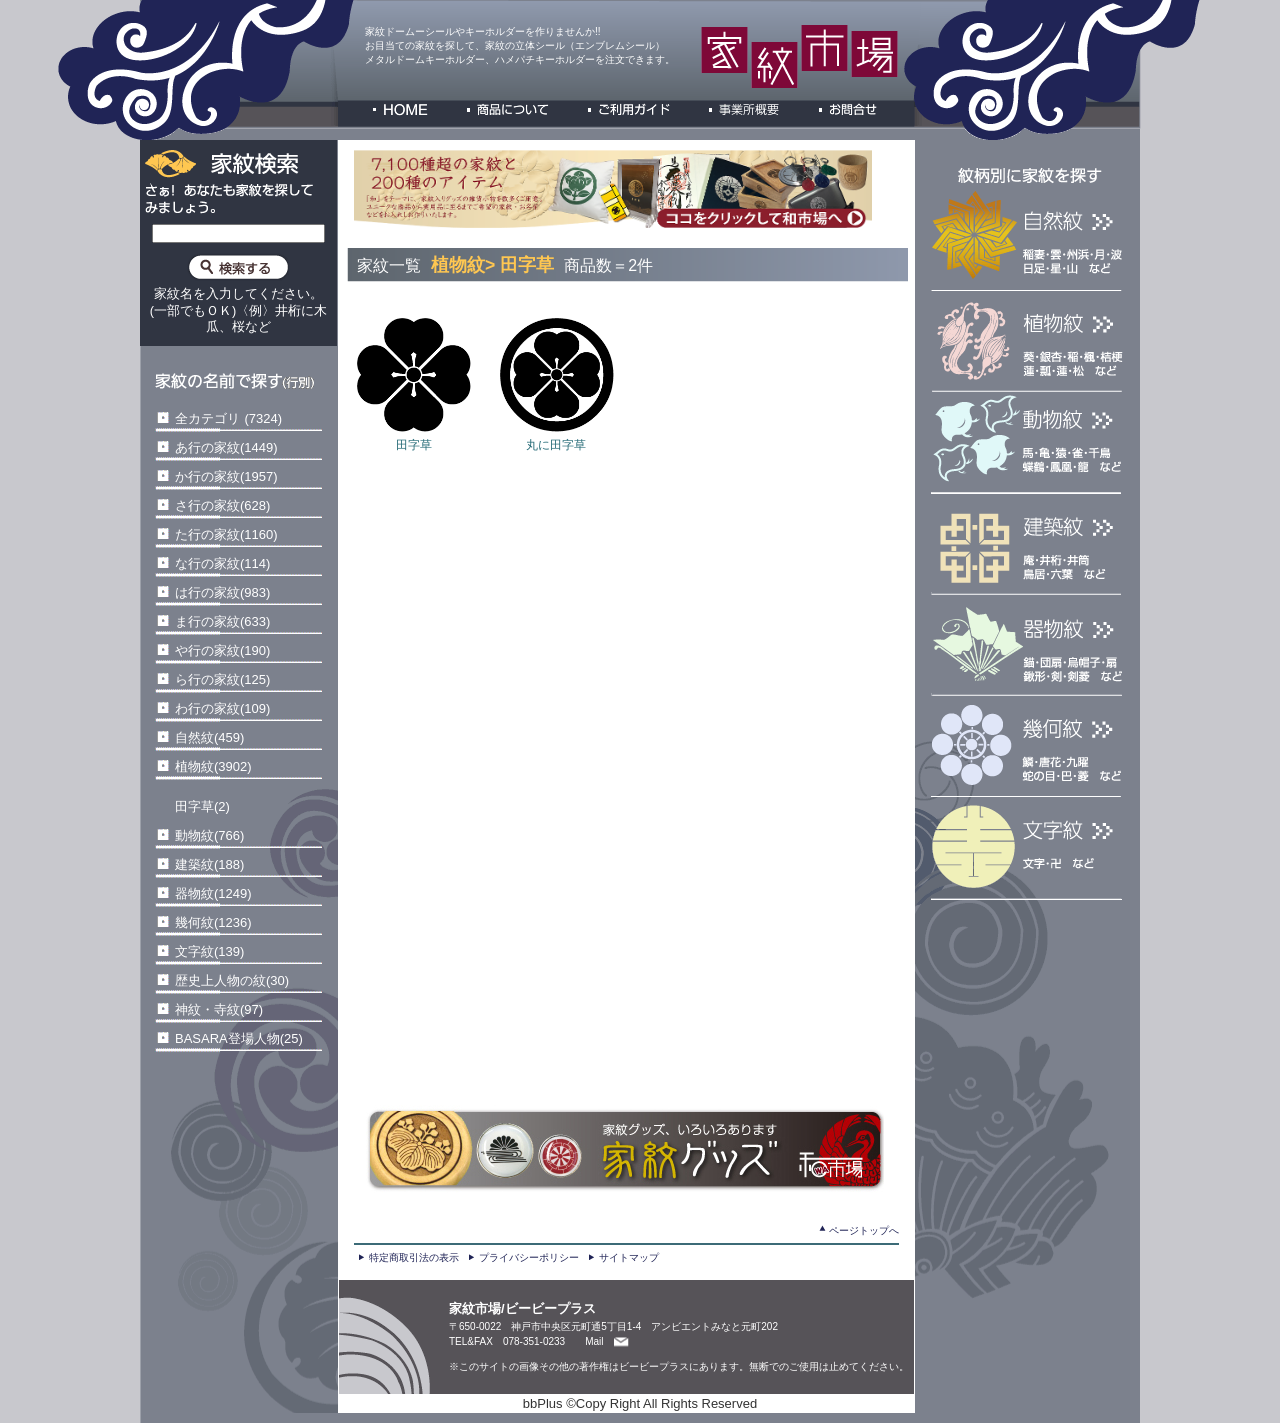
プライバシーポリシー (529, 1257)
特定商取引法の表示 (414, 1257)
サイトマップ (629, 1257)
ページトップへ (864, 1230)
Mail (594, 1341)
